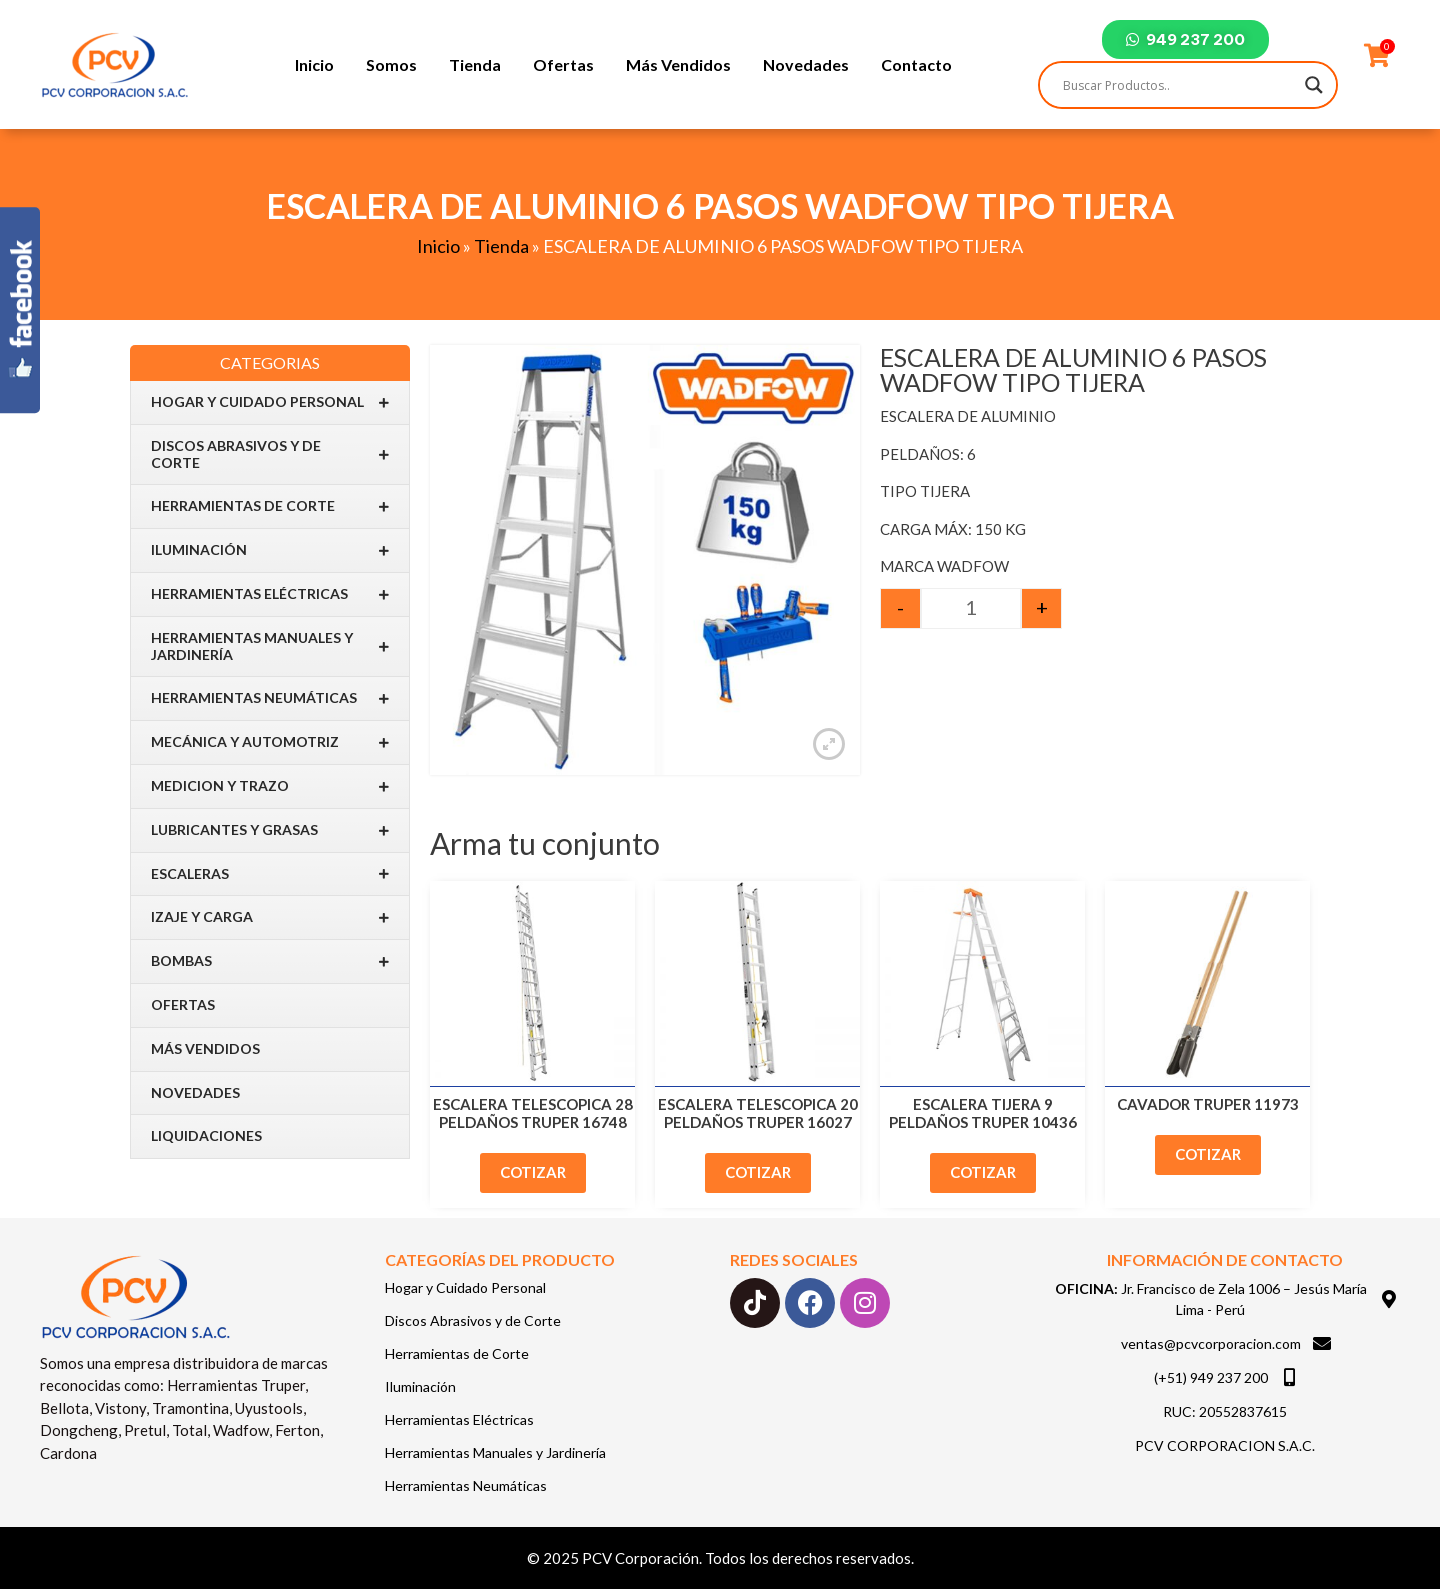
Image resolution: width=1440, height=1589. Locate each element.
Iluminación (270, 550)
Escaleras (270, 873)
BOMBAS (270, 961)
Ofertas (563, 64)
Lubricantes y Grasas (270, 830)
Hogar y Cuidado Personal (270, 402)
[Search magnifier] (1314, 85)
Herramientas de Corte (270, 506)
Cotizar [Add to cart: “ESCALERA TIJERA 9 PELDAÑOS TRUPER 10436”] (983, 1172)
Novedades (806, 64)
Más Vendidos (678, 64)
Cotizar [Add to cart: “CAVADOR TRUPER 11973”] (1208, 1154)
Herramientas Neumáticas (270, 698)
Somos (391, 64)
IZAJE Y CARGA (270, 917)
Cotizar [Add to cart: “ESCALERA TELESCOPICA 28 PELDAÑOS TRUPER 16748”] (533, 1172)
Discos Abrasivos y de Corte (270, 454)
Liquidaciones (206, 1135)
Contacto (916, 64)
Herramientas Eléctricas (270, 594)
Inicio (314, 64)
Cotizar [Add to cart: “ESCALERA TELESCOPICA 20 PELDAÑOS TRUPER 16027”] (758, 1172)
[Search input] (1179, 85)
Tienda (475, 64)
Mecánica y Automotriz (270, 742)
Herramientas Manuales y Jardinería (270, 646)
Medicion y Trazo (270, 786)
